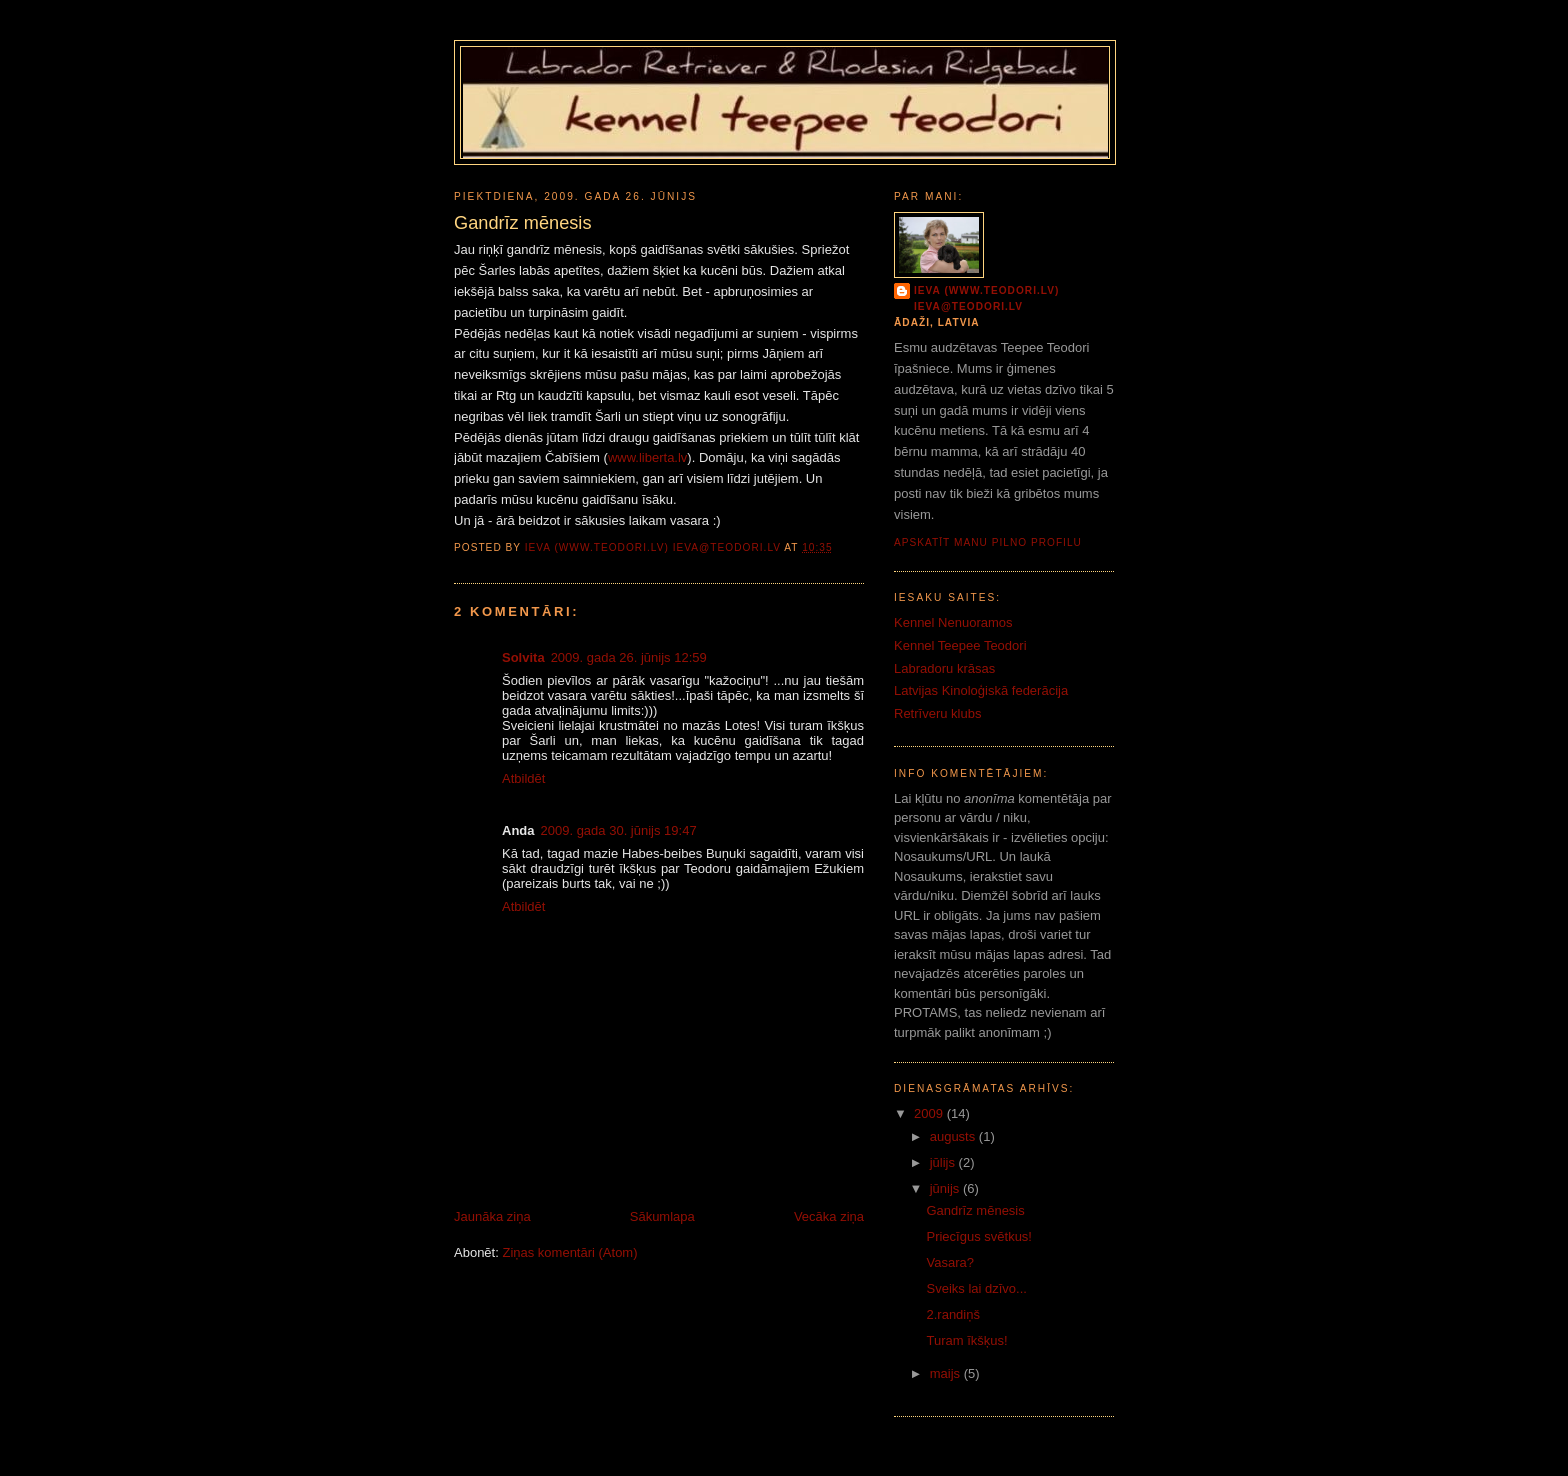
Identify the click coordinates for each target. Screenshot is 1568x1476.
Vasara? (949, 1262)
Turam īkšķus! (966, 1340)
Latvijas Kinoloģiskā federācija (981, 690)
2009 (930, 1113)
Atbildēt (523, 778)
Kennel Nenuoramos (953, 622)
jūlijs (944, 1162)
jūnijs (946, 1188)
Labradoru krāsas (944, 668)
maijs (947, 1373)
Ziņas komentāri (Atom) (569, 1252)
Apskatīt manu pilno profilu (988, 542)
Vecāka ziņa (829, 1216)
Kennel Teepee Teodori (960, 645)
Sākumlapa (662, 1216)
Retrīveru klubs (937, 713)
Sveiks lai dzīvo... (976, 1288)
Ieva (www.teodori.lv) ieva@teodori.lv (986, 298)
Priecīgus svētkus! (979, 1236)
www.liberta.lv (647, 457)
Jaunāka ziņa (492, 1216)
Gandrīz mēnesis (975, 1210)
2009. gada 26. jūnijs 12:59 (629, 657)
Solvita (523, 657)
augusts (954, 1136)
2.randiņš (952, 1314)
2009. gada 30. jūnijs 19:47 (619, 830)
